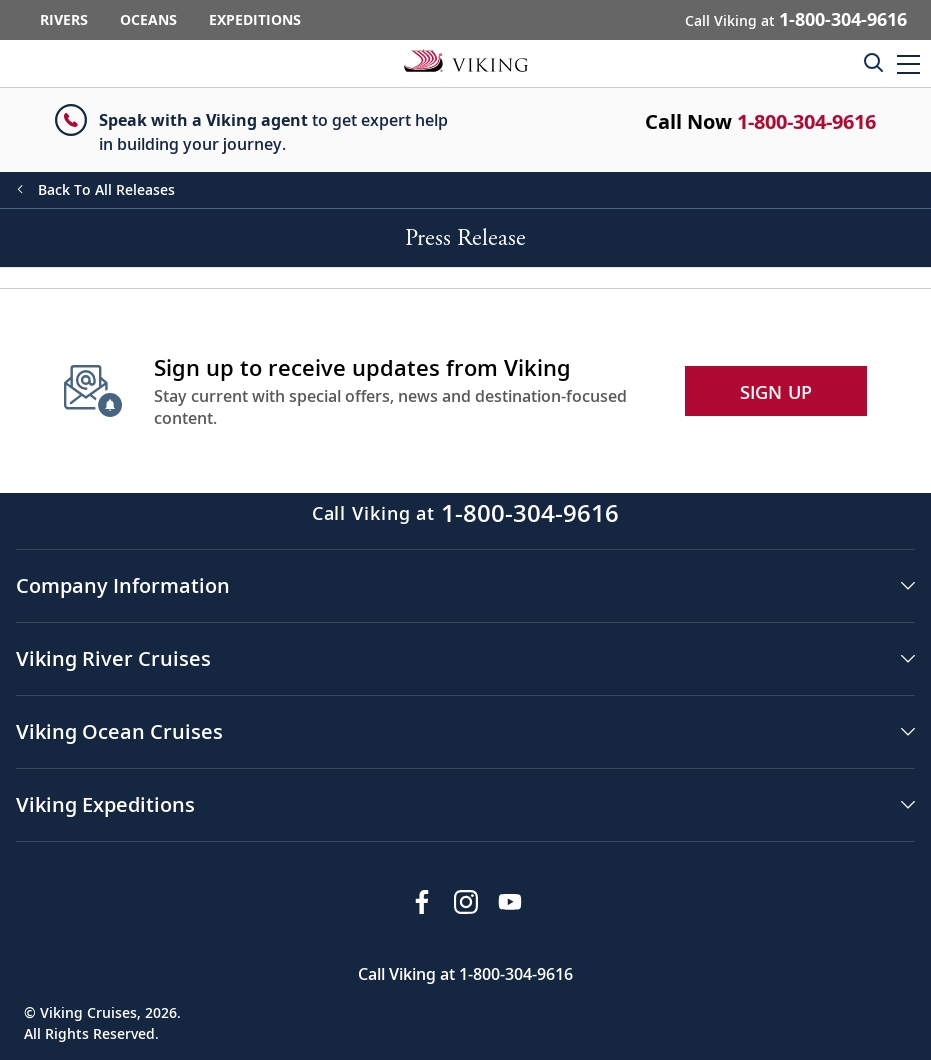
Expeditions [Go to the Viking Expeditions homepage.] (255, 19)
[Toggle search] (873, 62)
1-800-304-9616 (806, 121)
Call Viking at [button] (796, 19)
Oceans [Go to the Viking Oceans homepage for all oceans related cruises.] (148, 19)
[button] (908, 63)
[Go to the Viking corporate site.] (466, 60)
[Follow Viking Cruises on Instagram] (466, 902)
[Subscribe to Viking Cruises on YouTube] (510, 902)
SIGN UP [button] (776, 392)
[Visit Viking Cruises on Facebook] (422, 902)
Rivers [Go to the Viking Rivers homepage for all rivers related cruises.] (64, 19)
